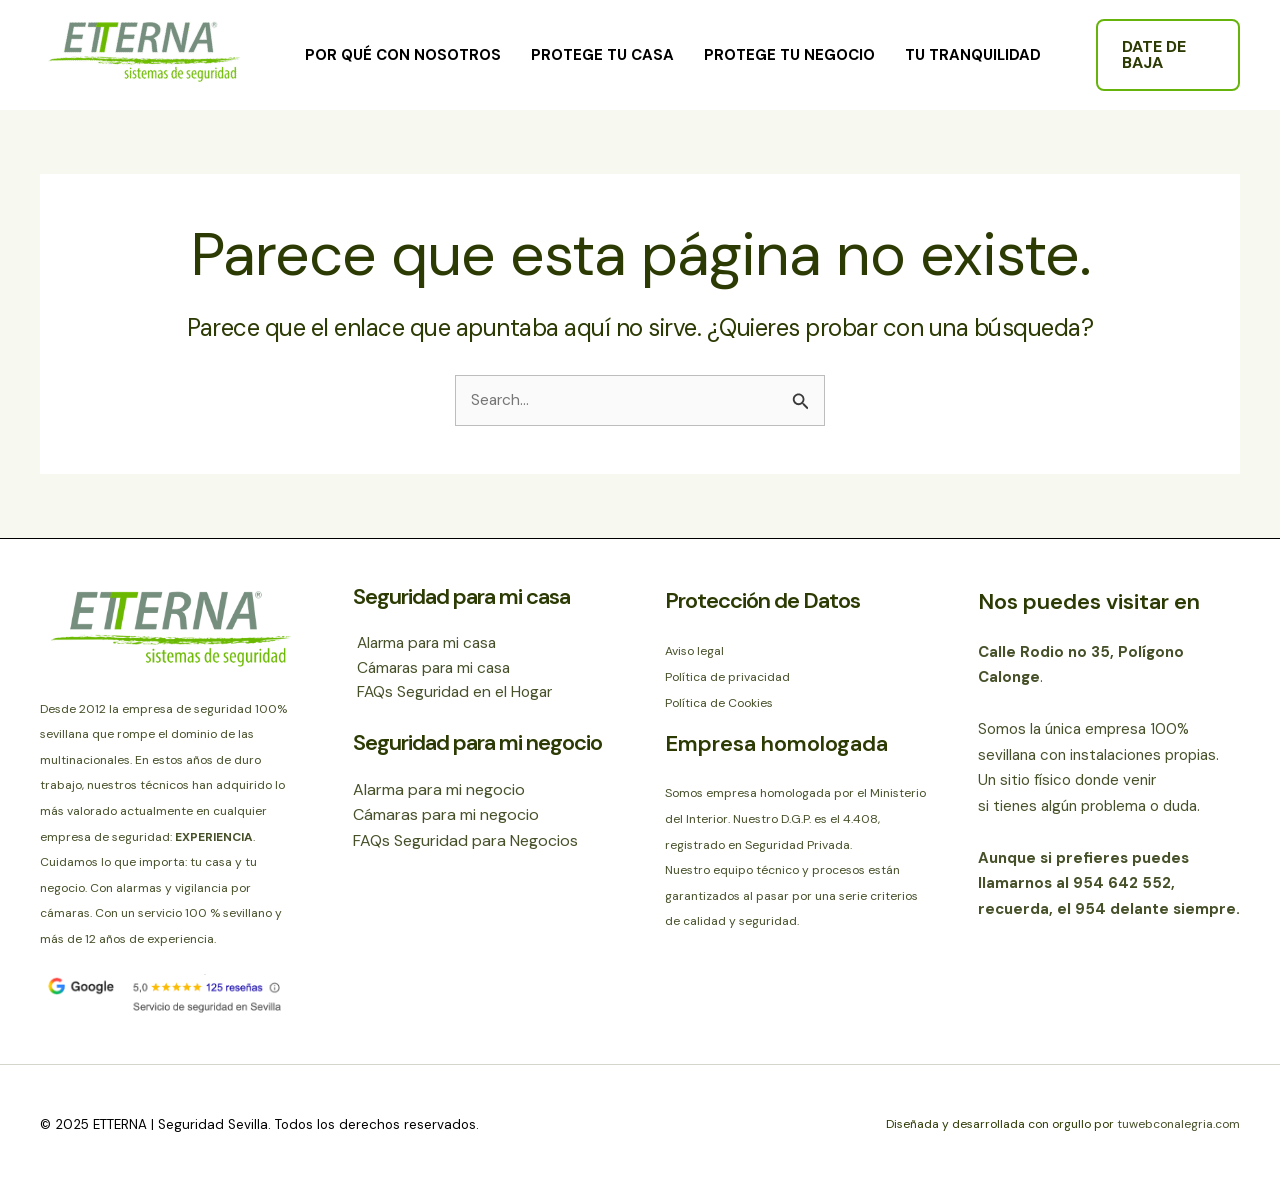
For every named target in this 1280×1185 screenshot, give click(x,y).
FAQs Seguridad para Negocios (465, 843)
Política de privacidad (727, 677)
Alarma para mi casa (427, 643)
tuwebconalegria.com (1177, 1125)
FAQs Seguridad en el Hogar (453, 694)
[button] (1168, 55)
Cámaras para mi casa (434, 669)
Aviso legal (694, 652)
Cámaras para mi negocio (446, 817)
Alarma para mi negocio (439, 791)
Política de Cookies (719, 703)
